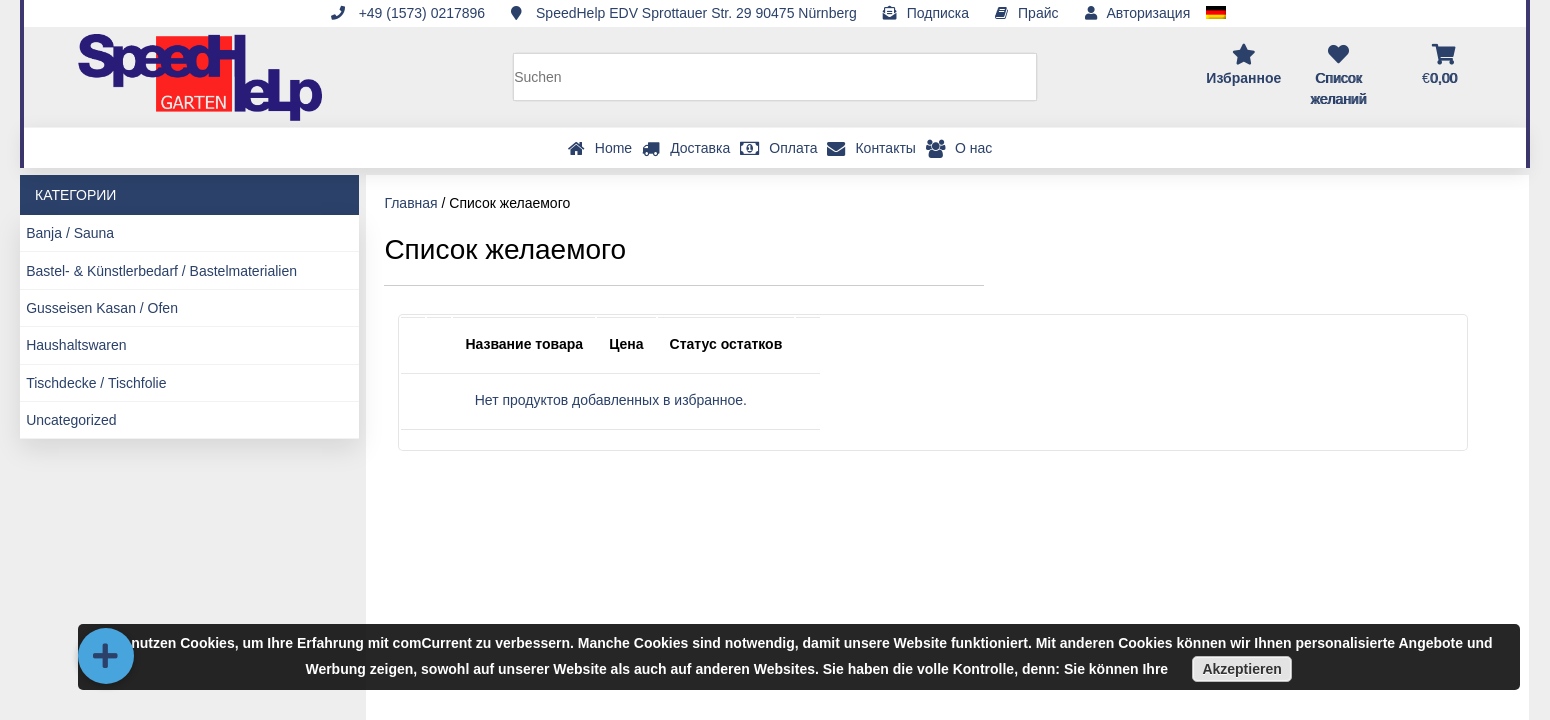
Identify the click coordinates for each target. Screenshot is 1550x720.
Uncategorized (71, 420)
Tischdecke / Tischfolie (96, 383)
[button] (106, 656)
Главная (410, 203)
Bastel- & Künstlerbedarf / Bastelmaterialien (161, 271)
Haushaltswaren (76, 345)
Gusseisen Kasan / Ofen (102, 308)
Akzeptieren (1241, 669)
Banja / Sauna (70, 233)
